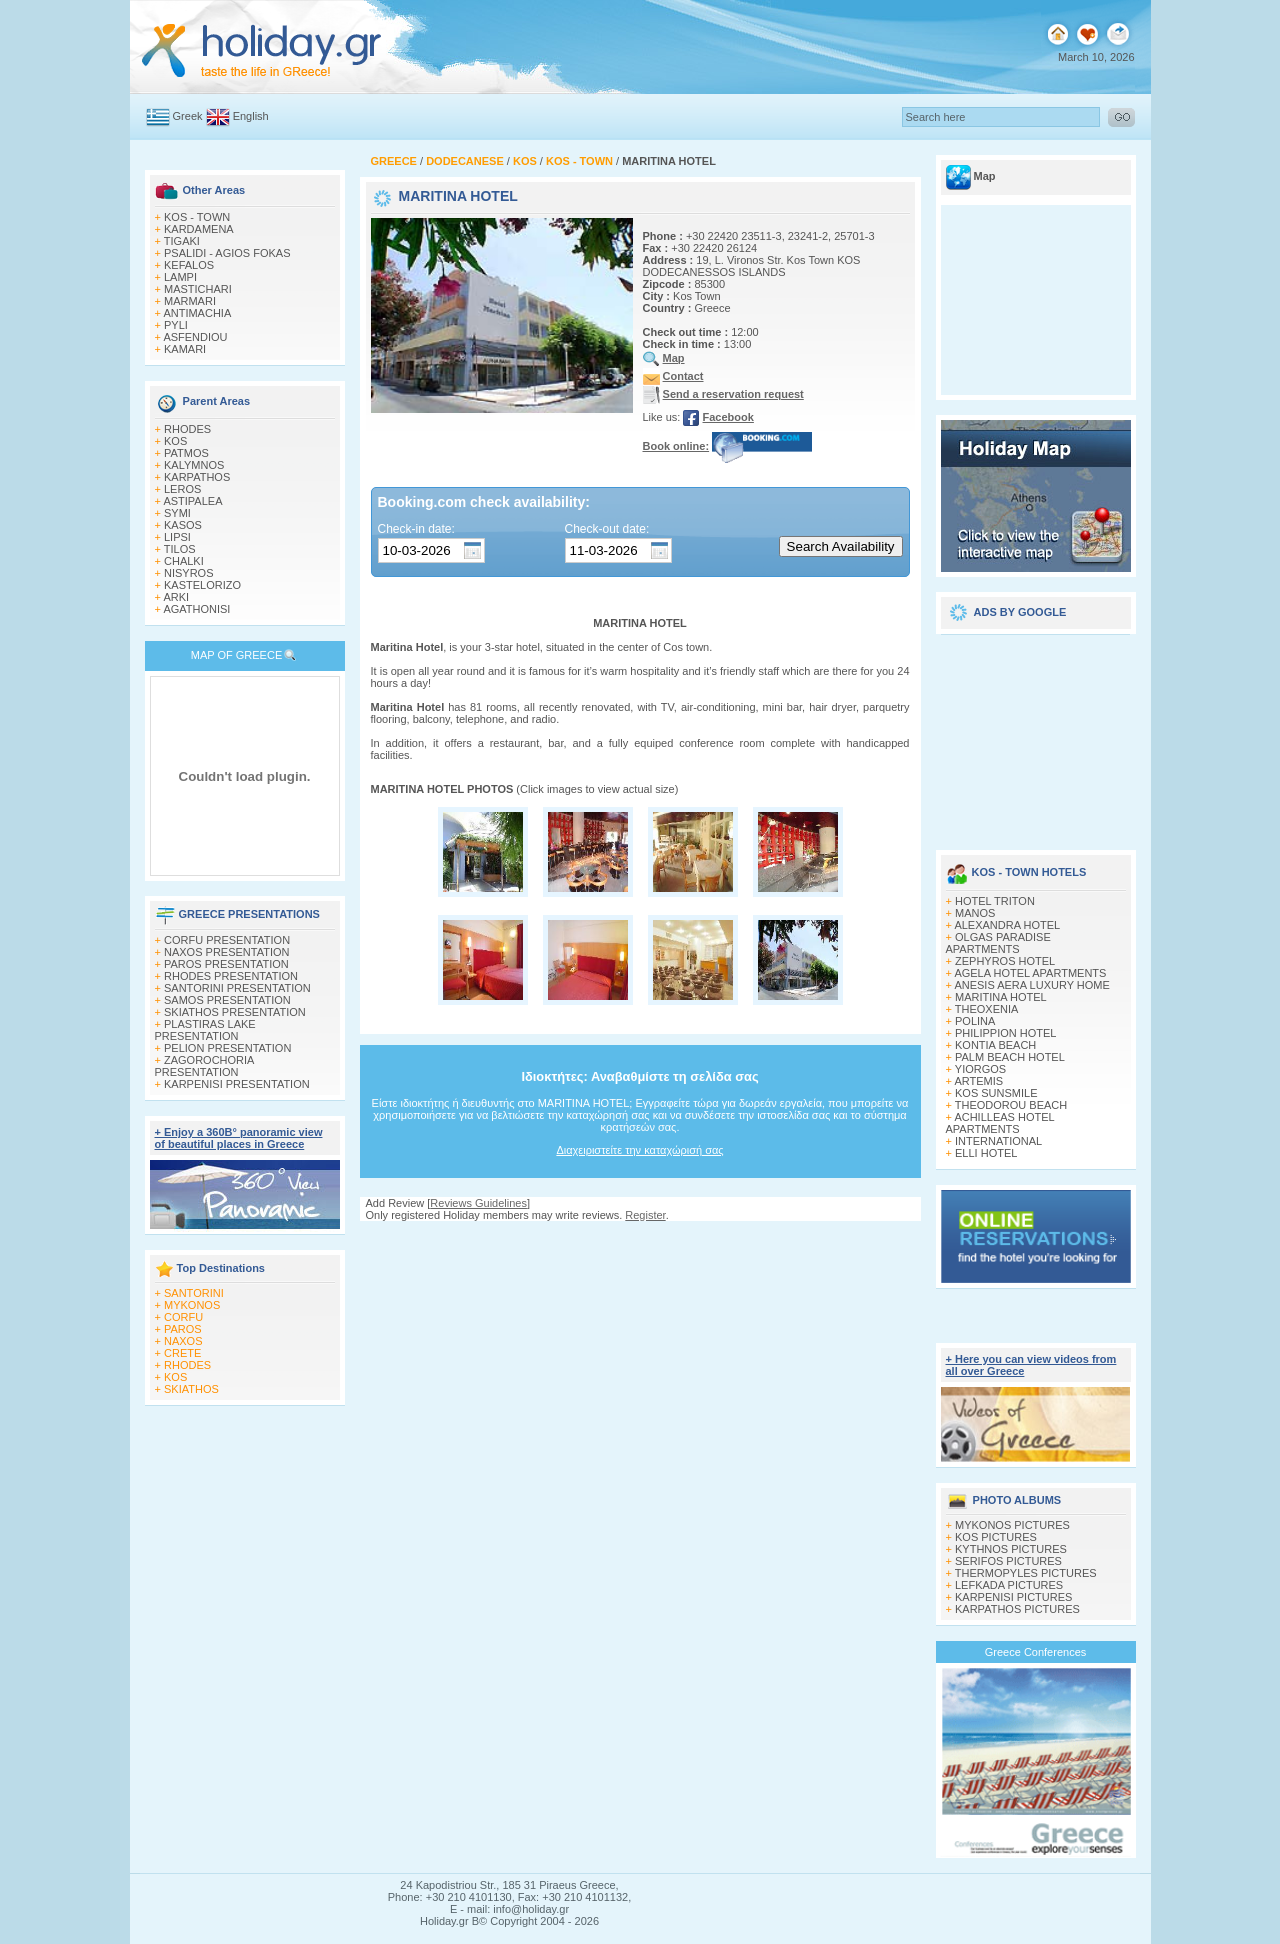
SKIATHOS (191, 1389)
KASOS (183, 525)
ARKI (176, 597)
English (251, 116)
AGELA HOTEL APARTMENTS (1030, 973)
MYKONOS (192, 1305)
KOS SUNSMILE (996, 1093)
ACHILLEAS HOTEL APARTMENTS (1000, 1123)
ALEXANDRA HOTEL (1007, 925)
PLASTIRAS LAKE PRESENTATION (205, 1030)
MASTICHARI (198, 289)
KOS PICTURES (996, 1537)
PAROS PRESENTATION (226, 964)
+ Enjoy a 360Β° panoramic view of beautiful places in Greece (239, 1138)
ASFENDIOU (195, 337)
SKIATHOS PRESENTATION (235, 1012)
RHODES (187, 429)
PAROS (183, 1329)
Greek (188, 116)
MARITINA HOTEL (1001, 997)
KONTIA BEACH (995, 1045)
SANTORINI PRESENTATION (237, 988)
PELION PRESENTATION (227, 1048)
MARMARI (190, 301)
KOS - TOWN (197, 217)
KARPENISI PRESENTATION (237, 1084)
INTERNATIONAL (998, 1141)
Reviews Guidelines (478, 1203)
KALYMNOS (194, 465)
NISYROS (189, 573)
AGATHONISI (196, 609)
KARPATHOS (197, 477)
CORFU (183, 1317)
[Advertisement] (1036, 735)
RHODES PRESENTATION (231, 976)
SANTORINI (194, 1293)
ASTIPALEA (192, 501)
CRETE (182, 1353)
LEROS (182, 489)
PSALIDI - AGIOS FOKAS (227, 253)
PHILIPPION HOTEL (1005, 1033)
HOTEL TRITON (995, 901)
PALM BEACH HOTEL (1010, 1057)
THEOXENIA (987, 1009)
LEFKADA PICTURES (1009, 1585)
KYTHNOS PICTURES (1011, 1549)
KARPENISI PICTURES (1013, 1597)
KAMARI (185, 349)
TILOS (180, 549)
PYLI (176, 325)
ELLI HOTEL (986, 1153)
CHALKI (184, 561)
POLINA (975, 1021)
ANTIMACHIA (197, 313)
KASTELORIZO (202, 585)
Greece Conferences (1036, 1652)
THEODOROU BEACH (1011, 1105)
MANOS (975, 913)
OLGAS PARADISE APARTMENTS (998, 943)
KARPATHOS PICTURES (1017, 1609)
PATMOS (186, 453)
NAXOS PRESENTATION (227, 952)
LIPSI (177, 537)
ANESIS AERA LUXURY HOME (1031, 985)
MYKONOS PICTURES (1012, 1525)
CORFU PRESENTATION (227, 940)
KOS (175, 441)
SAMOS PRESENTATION (227, 1000)
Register (645, 1215)
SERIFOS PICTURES (1008, 1561)
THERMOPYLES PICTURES (1026, 1573)
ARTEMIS (978, 1081)
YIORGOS (980, 1069)
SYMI (177, 513)
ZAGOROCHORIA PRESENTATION (204, 1066)
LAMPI (180, 277)
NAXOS (183, 1341)
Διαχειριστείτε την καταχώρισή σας (639, 1150)
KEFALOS (189, 265)
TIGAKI (182, 241)
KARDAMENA (199, 229)
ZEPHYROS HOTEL (1005, 961)
